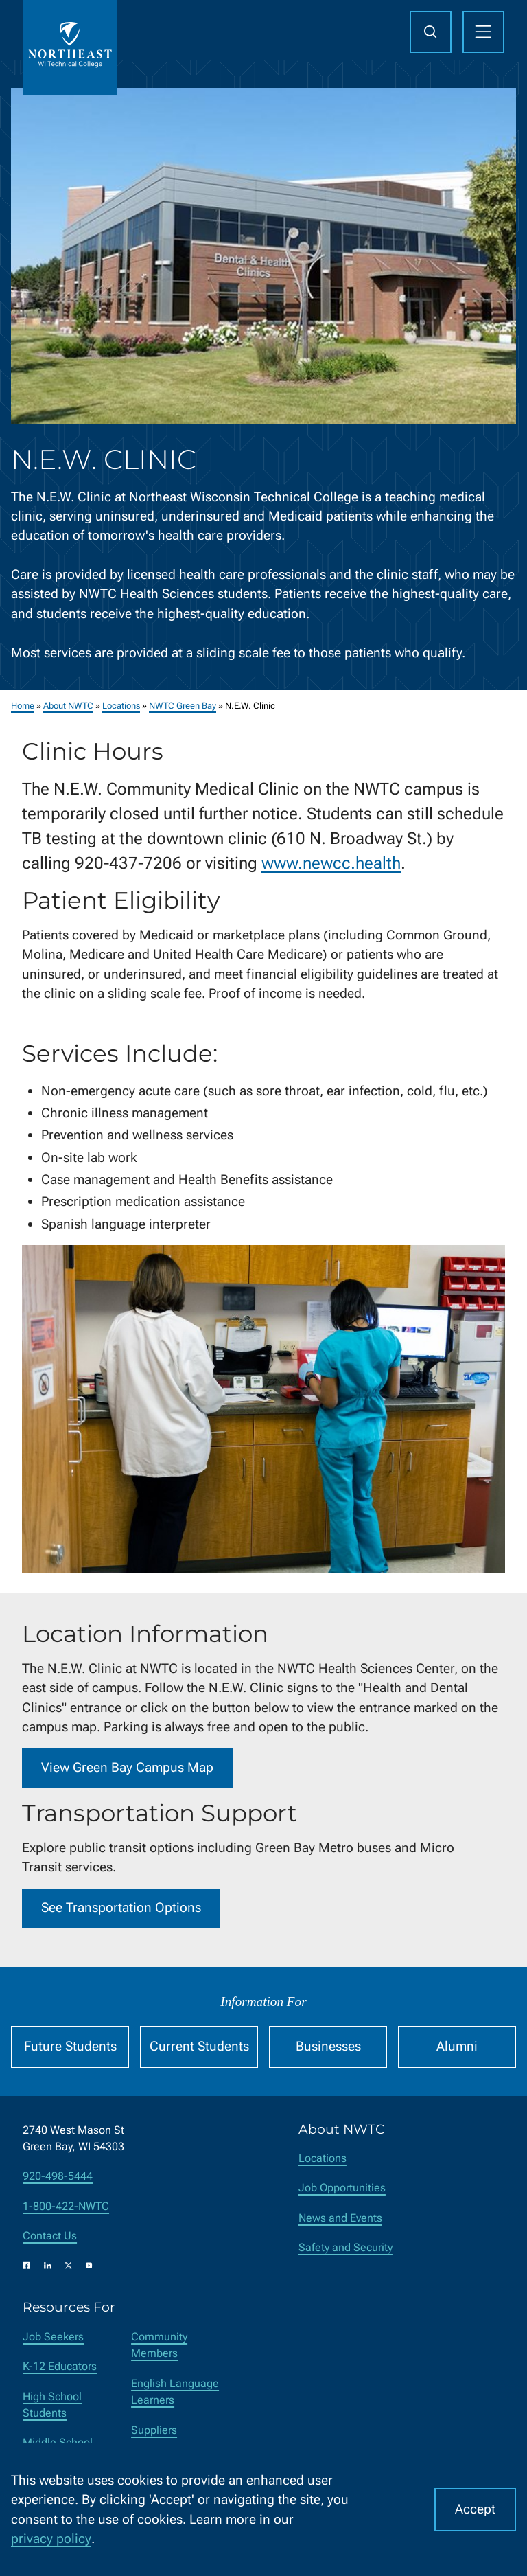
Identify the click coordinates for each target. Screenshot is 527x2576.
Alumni (457, 2046)
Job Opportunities (342, 2187)
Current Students (199, 2046)
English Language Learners (175, 2391)
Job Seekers (53, 2336)
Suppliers (154, 2430)
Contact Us (50, 2235)
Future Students (70, 2046)
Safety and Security (345, 2247)
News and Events (340, 2217)
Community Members (159, 2345)
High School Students (52, 2404)
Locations (121, 705)
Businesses (328, 2046)
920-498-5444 (58, 2175)
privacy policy (51, 2538)
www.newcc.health (331, 863)
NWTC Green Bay (182, 705)
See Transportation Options (121, 1907)
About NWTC (68, 705)
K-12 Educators (60, 2366)
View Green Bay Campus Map (127, 1767)
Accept (475, 2509)
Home (22, 705)
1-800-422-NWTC (66, 2206)
